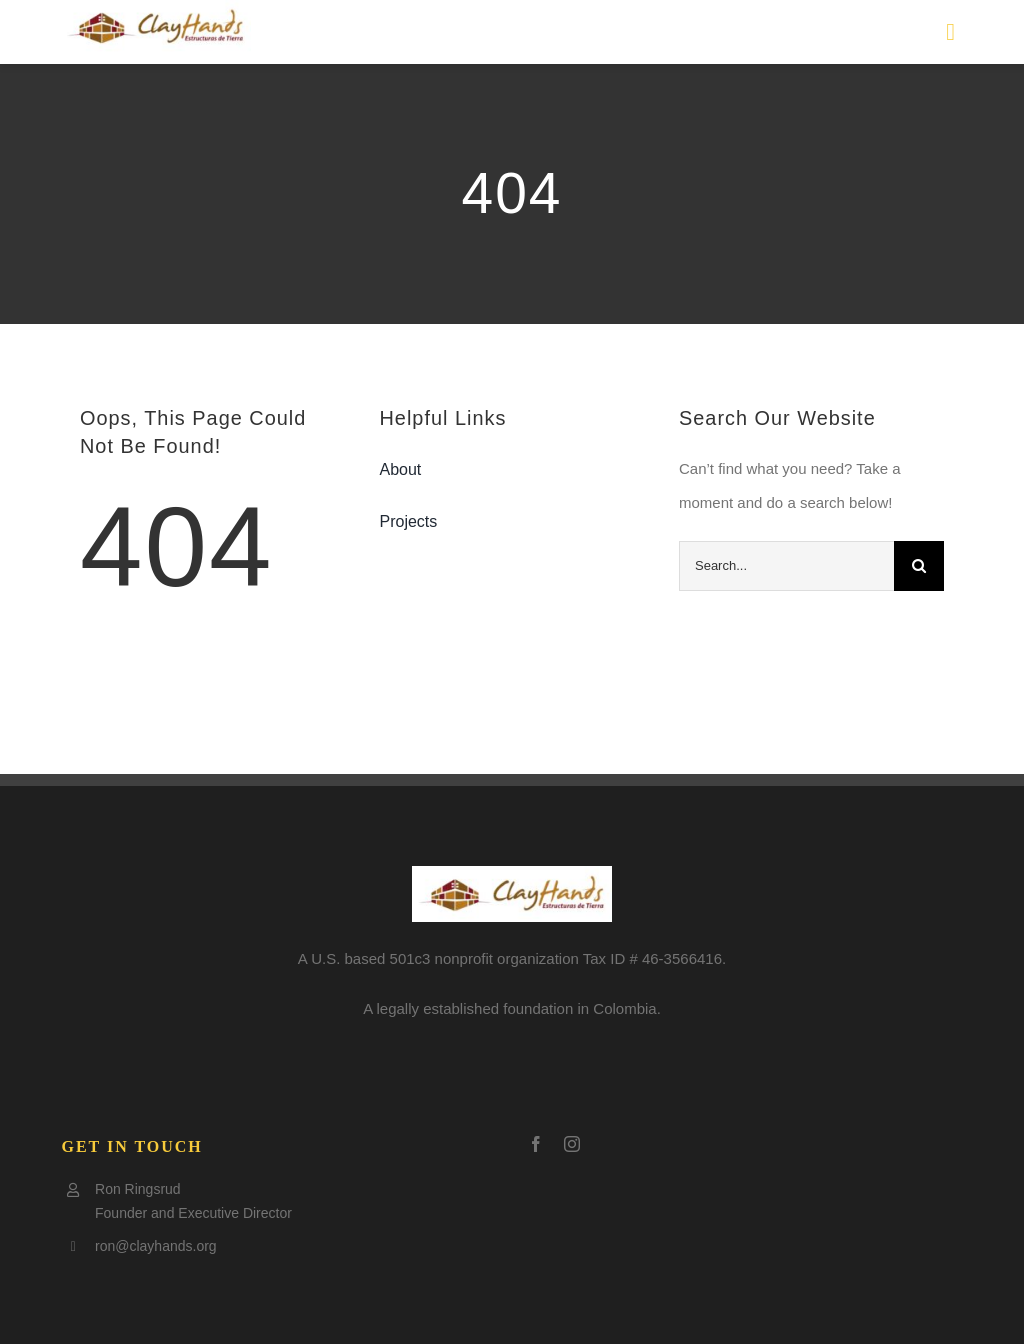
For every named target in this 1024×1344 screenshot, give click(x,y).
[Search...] (786, 566)
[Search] (919, 566)
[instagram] (572, 1144)
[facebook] (536, 1144)
